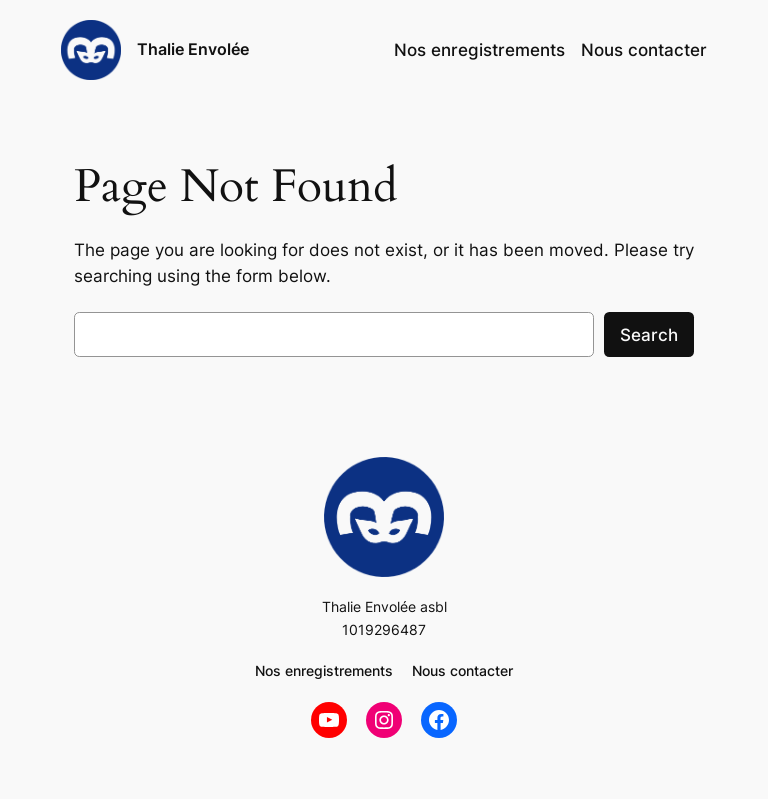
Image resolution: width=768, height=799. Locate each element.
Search (649, 335)
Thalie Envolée (193, 49)
